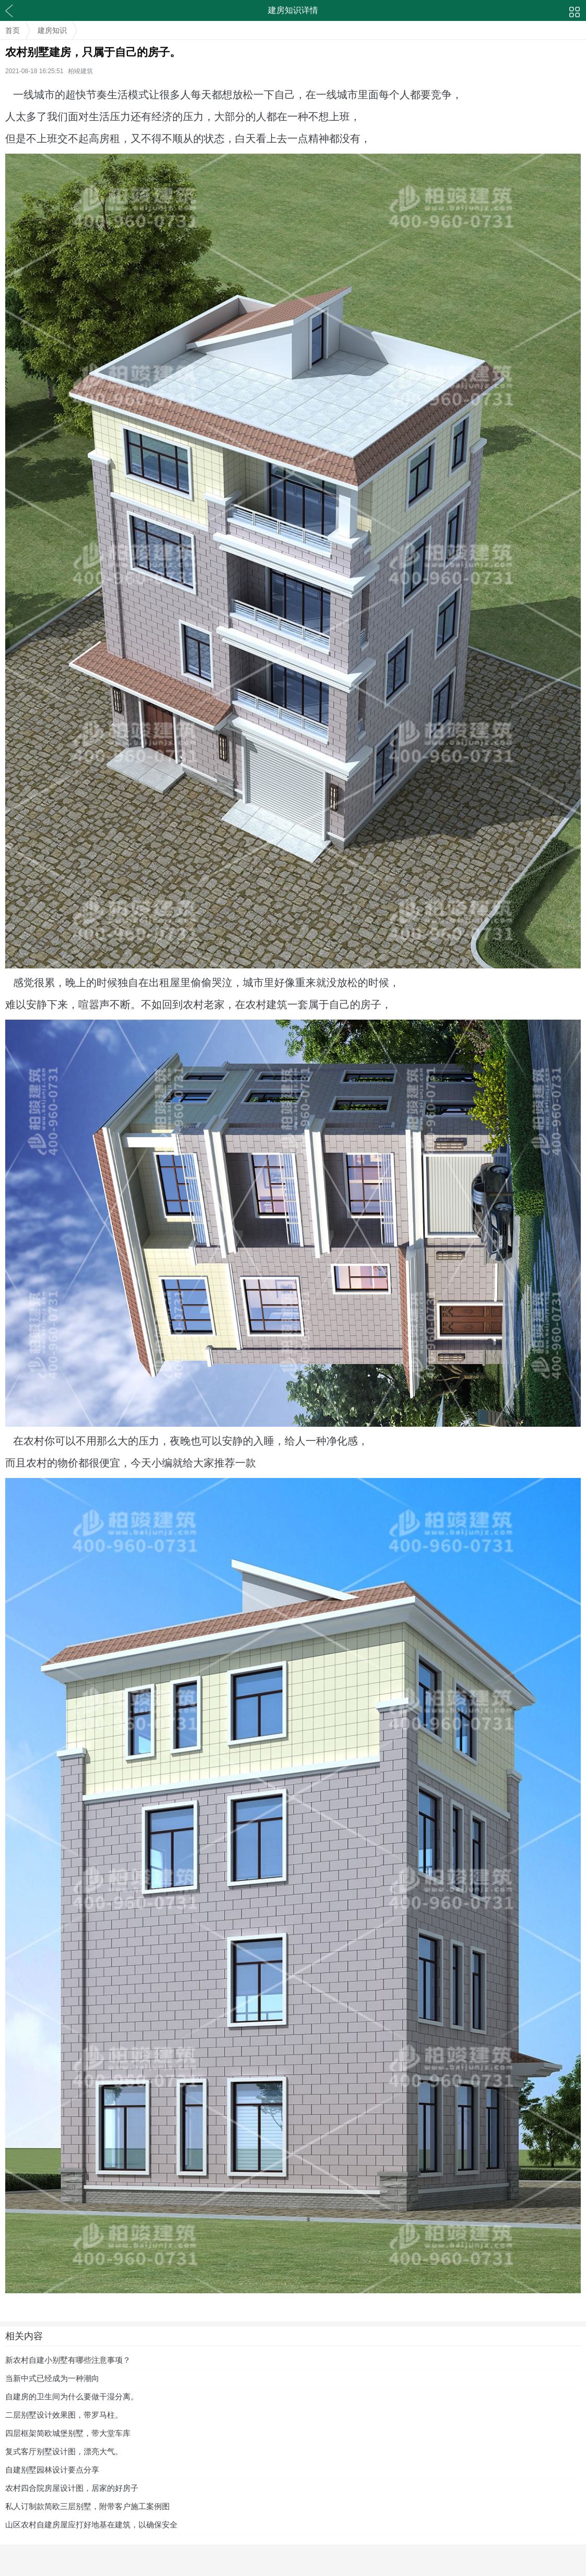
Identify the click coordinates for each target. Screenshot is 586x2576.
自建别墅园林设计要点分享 (52, 2469)
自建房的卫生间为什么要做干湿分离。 (71, 2396)
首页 (12, 30)
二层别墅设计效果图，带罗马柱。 (64, 2414)
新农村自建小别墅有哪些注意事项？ (68, 2359)
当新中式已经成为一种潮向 (52, 2378)
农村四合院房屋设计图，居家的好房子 (71, 2487)
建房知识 (52, 30)
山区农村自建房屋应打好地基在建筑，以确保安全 (91, 2524)
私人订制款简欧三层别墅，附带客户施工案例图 (87, 2506)
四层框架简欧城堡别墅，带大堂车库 (68, 2433)
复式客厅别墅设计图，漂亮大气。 (64, 2451)
